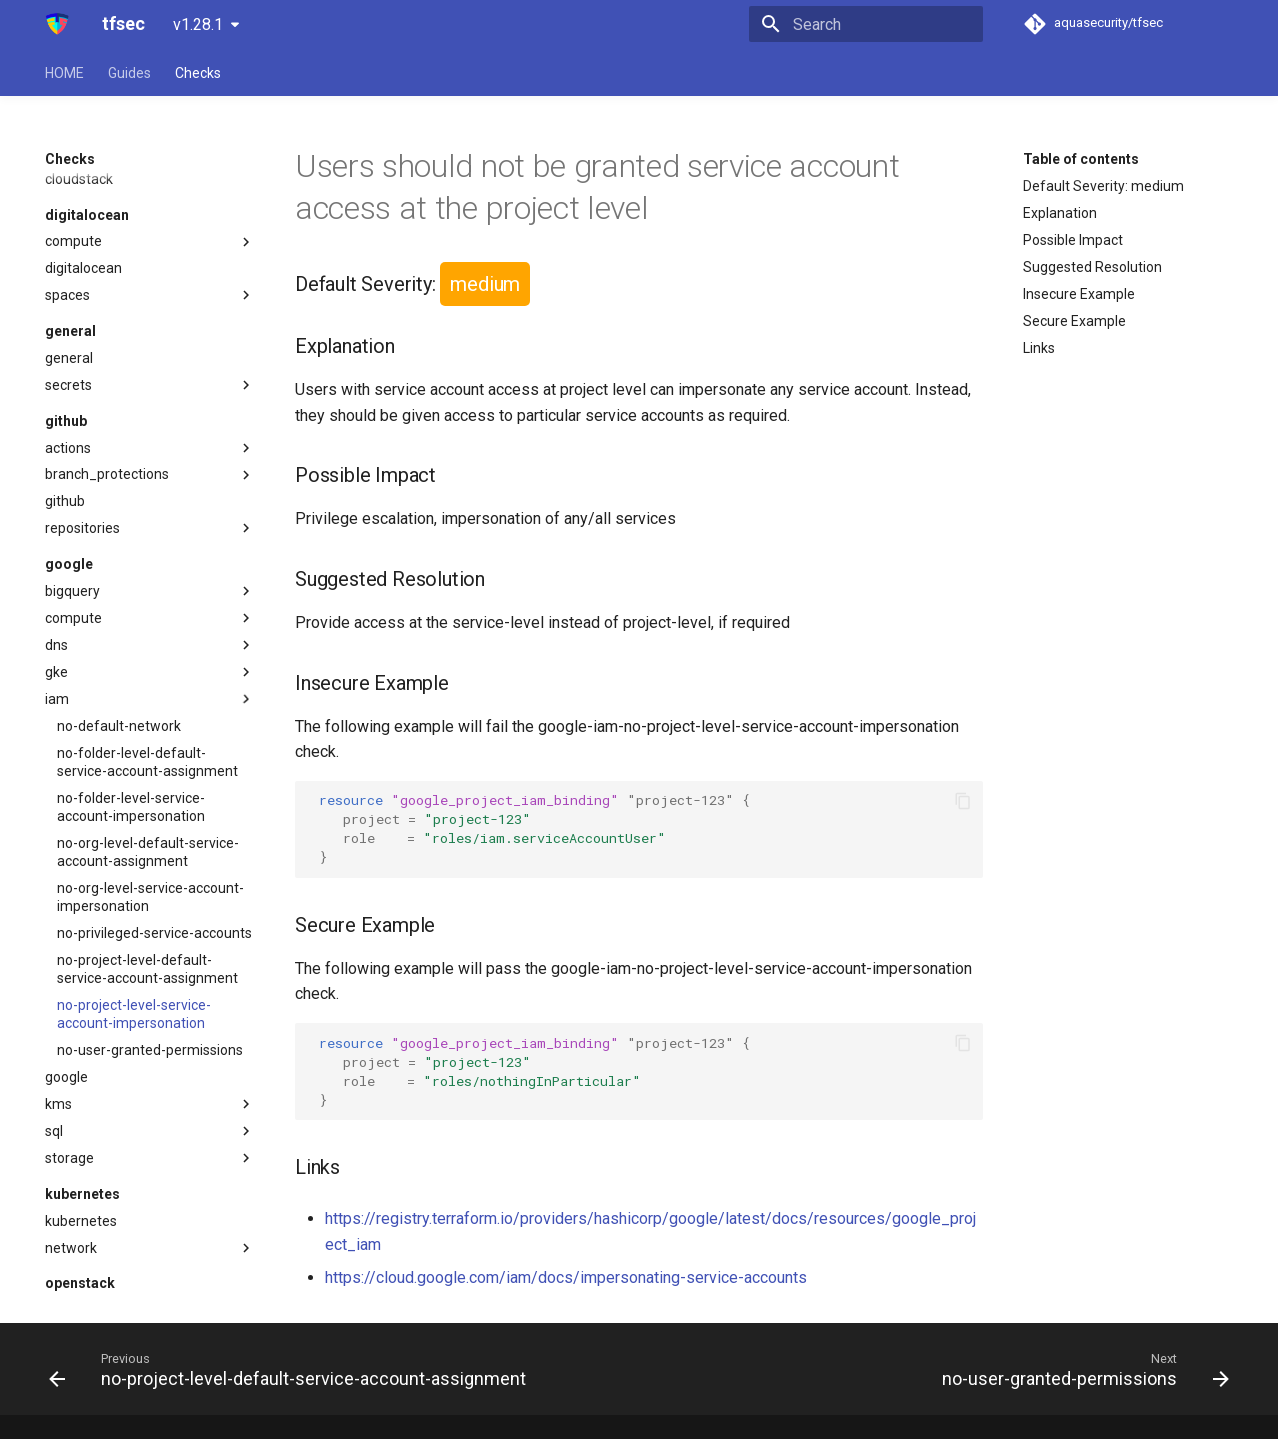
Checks (198, 73)
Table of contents (1081, 159)
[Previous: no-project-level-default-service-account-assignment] (291, 1369)
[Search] (866, 24)
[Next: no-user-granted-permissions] (1081, 1369)
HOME (64, 73)
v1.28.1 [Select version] (198, 24)
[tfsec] (57, 24)
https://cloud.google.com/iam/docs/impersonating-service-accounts (566, 1277)
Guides (129, 73)
